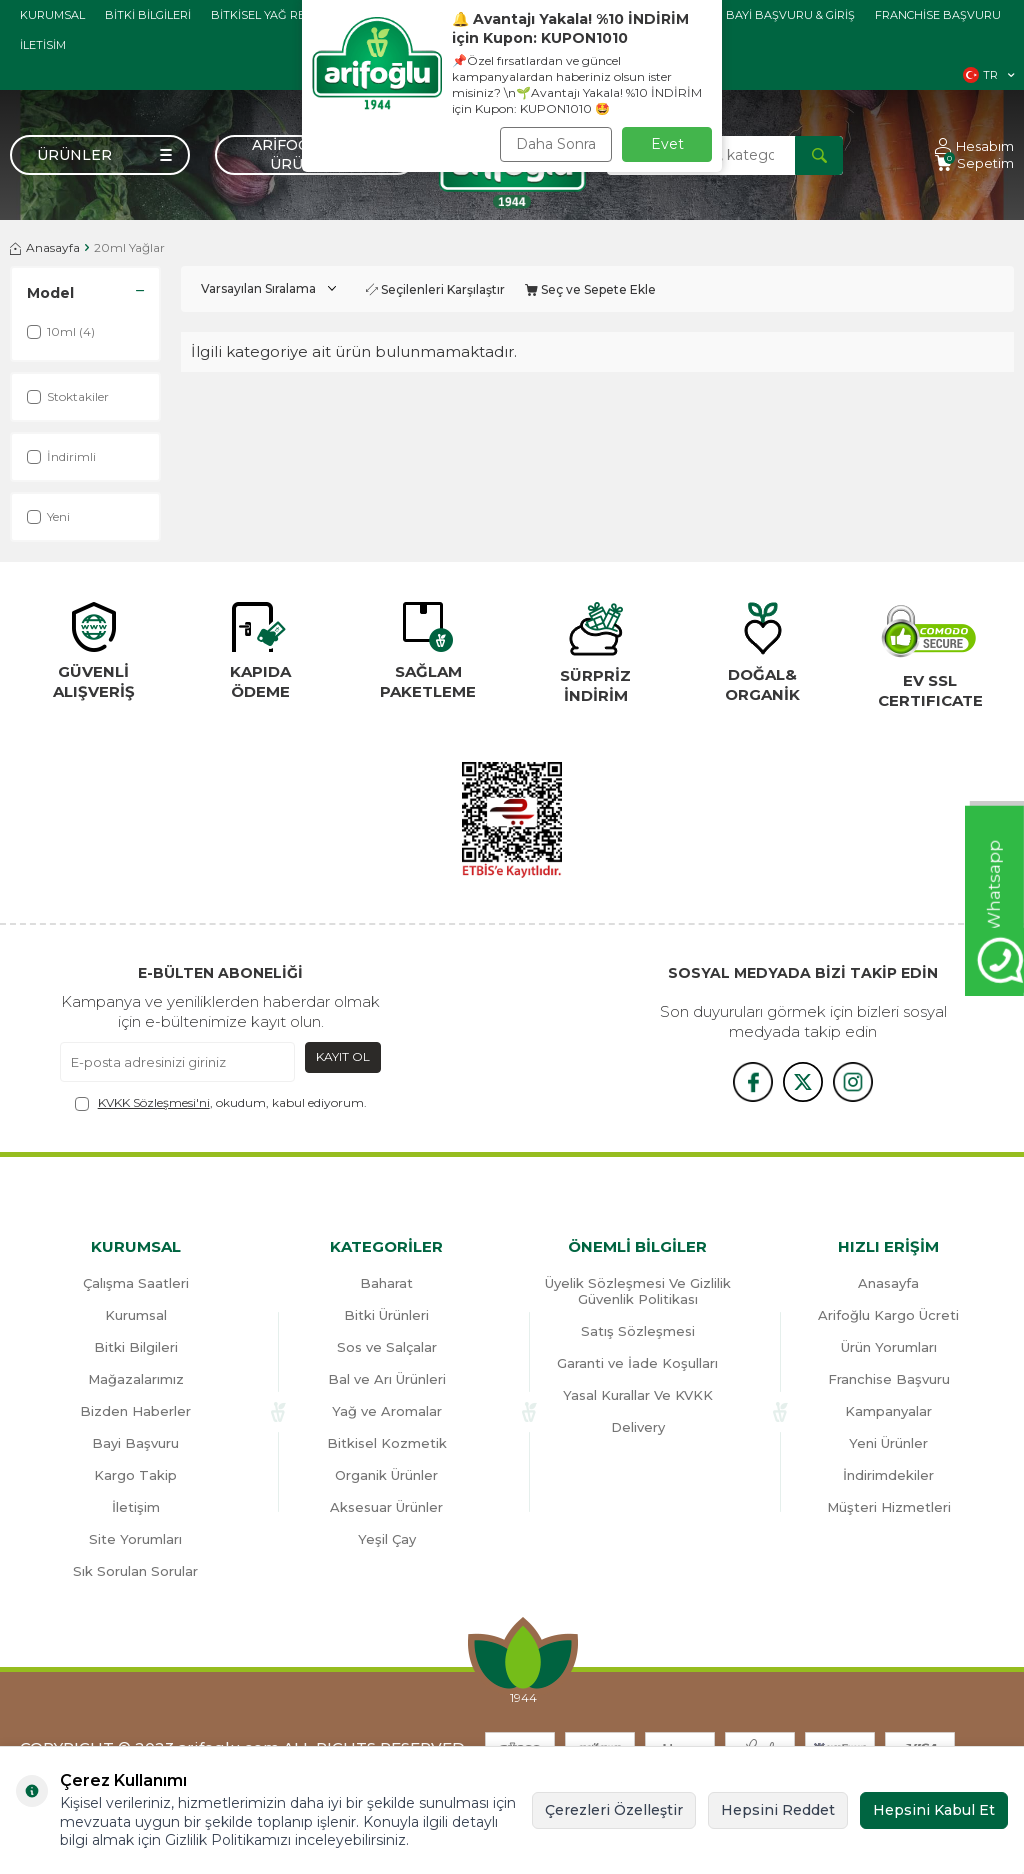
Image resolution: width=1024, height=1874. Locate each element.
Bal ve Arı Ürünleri (387, 1379)
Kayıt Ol (343, 1056)
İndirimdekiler (888, 1475)
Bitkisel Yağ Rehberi (276, 15)
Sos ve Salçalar (387, 1347)
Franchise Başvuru (938, 15)
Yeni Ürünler (888, 1443)
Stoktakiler (68, 396)
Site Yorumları (135, 1539)
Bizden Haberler (135, 1411)
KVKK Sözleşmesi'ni (154, 1102)
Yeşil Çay (387, 1539)
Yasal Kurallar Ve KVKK (638, 1395)
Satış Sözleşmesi (638, 1331)
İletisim (43, 45)
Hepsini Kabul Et (934, 1810)
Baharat (386, 1283)
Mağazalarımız (136, 1379)
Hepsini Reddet (778, 1810)
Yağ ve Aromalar (387, 1411)
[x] (803, 1082)
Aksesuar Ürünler (386, 1507)
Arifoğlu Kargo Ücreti (888, 1315)
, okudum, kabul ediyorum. (221, 1103)
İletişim (136, 1507)
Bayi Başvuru (135, 1443)
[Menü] (100, 155)
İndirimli (61, 456)
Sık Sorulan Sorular (135, 1571)
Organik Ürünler (386, 1475)
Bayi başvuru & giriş (790, 15)
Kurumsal (52, 15)
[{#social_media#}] (753, 1082)
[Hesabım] (974, 146)
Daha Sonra (556, 144)
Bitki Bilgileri (148, 15)
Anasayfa (45, 247)
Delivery (638, 1427)
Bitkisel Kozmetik (387, 1443)
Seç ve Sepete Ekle (590, 289)
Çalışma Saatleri (136, 1283)
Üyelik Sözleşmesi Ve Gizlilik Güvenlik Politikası (638, 1291)
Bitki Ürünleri (386, 1315)
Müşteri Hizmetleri (889, 1507)
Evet (667, 144)
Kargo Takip (135, 1475)
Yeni (48, 516)
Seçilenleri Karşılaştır (435, 289)
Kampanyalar (888, 1411)
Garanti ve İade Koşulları (637, 1363)
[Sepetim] (974, 163)
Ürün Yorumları (889, 1347)
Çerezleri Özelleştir (614, 1810)
